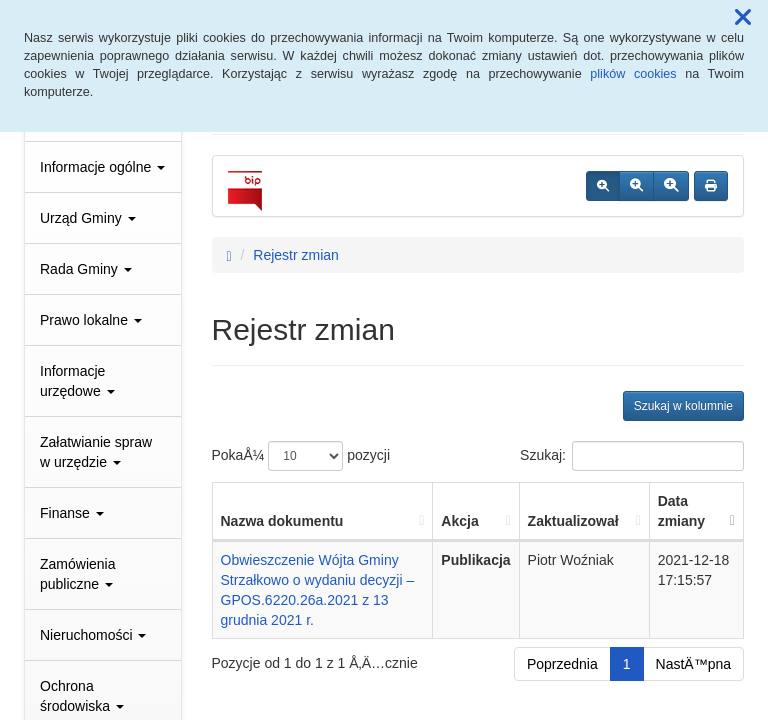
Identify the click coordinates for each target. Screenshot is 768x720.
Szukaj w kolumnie (683, 406)
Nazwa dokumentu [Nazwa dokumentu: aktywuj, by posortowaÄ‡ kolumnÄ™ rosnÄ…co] (282, 521)
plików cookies (633, 74)
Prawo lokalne (91, 320)
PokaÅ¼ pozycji (301, 456)
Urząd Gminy (88, 218)
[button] (743, 18)
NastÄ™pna (693, 664)
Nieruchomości (93, 635)
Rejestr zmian (296, 255)
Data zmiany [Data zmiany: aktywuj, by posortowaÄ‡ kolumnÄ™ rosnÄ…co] (681, 511)
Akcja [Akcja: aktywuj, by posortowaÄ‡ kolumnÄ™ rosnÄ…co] (459, 521)
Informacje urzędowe (77, 381)
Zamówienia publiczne (77, 574)
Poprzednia (562, 664)
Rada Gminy (86, 269)
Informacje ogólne (102, 167)
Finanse (72, 513)
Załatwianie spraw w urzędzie (96, 452)
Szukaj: (632, 456)
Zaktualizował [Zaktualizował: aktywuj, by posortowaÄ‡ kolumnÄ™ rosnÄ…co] (573, 521)
